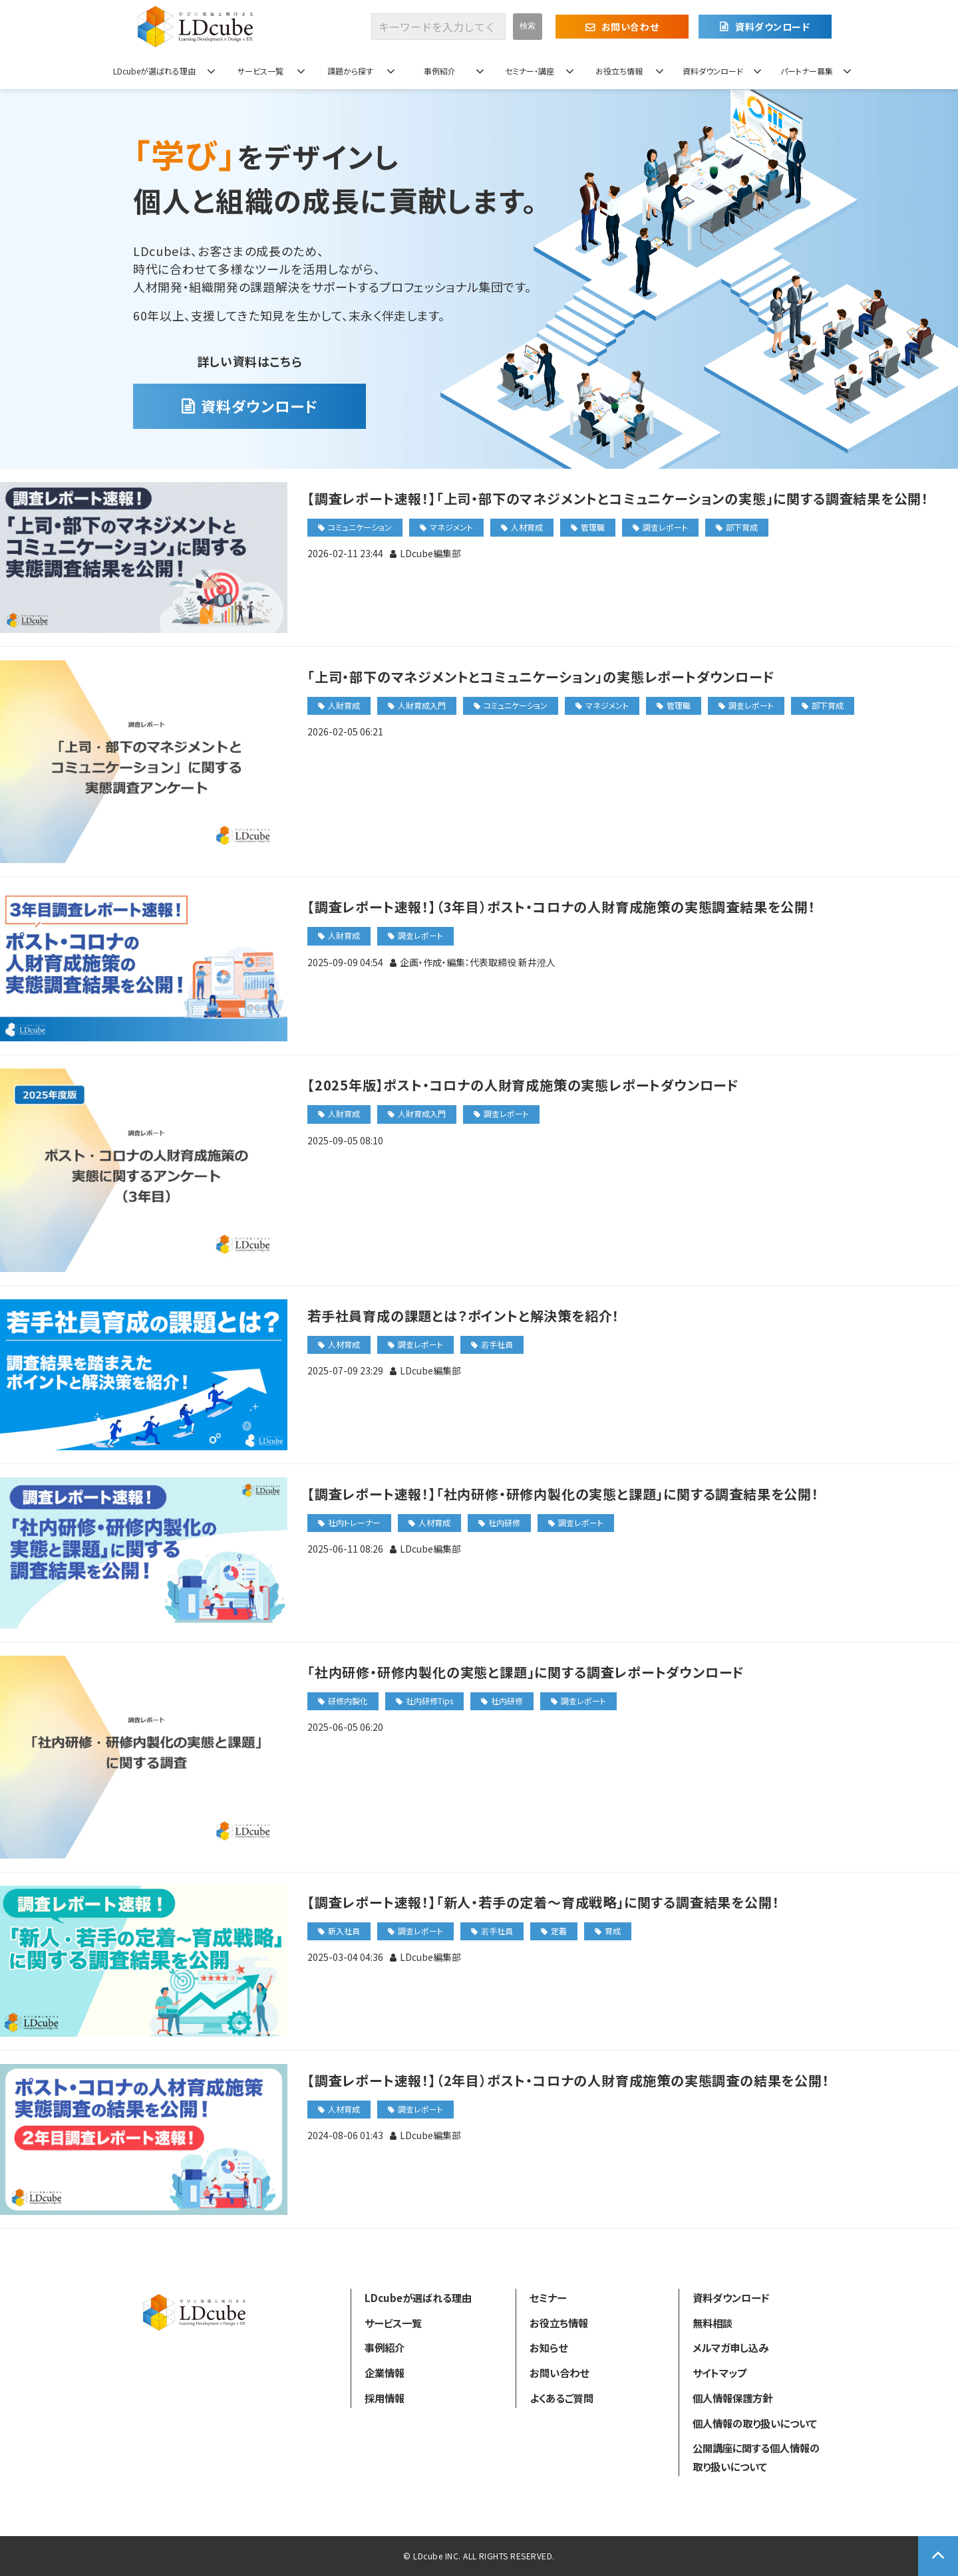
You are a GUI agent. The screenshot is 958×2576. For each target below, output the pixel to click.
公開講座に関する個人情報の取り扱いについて (756, 2457)
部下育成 (742, 527)
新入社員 (344, 1930)
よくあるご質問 (561, 2397)
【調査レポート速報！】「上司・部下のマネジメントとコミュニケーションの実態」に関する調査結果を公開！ (618, 498)
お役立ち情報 (619, 70)
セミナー (548, 2297)
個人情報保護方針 (732, 2397)
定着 (559, 1930)
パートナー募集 (806, 70)
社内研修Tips (429, 1700)
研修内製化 (348, 1700)
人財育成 (344, 705)
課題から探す (350, 70)
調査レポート (665, 527)
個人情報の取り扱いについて (755, 2423)
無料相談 (712, 2322)
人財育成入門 (422, 705)
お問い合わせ (630, 26)
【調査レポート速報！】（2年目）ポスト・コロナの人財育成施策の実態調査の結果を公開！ (568, 2080)
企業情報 (384, 2372)
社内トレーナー (354, 1522)
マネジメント (451, 527)
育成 (613, 1930)
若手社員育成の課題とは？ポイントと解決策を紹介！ (463, 1315)
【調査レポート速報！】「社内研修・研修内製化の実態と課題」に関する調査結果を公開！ (563, 1493)
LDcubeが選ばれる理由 (154, 70)
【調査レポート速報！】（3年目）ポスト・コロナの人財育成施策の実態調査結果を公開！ (561, 906)
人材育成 (527, 527)
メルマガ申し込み (730, 2347)
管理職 (593, 527)
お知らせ (548, 2347)
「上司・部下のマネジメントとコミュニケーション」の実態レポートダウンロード (541, 676)
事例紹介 (440, 70)
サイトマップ (719, 2372)
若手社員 (497, 1344)
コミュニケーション (360, 527)
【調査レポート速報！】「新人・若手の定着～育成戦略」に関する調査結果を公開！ (543, 1902)
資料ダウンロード (772, 26)
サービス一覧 (260, 70)
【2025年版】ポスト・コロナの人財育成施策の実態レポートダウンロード (523, 1085)
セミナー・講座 (529, 70)
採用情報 (384, 2397)
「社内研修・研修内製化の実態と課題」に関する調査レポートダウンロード (525, 1672)
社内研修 (504, 1522)
